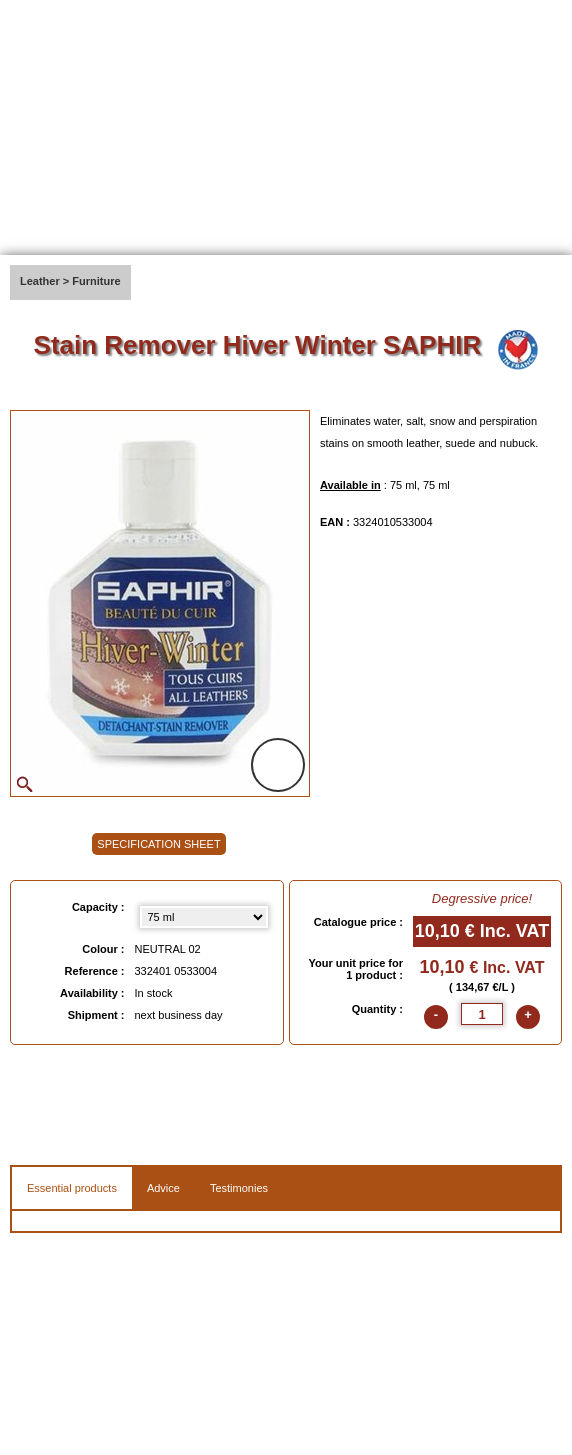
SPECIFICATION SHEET (158, 844)
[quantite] (482, 1014)
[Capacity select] (204, 917)
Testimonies (239, 1188)
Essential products (72, 1188)
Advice (163, 1188)
